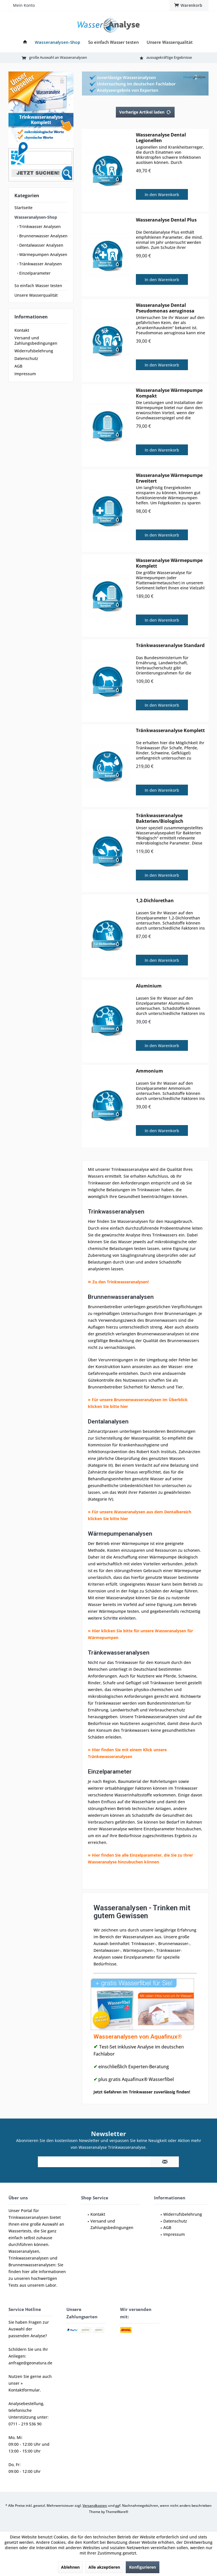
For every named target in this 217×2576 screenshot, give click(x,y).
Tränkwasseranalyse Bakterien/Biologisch (159, 818)
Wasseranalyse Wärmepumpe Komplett (169, 563)
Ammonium (149, 1071)
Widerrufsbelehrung (33, 350)
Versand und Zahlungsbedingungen (35, 340)
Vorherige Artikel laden (145, 111)
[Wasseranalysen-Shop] (57, 42)
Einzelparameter (34, 273)
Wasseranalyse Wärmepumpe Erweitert (169, 478)
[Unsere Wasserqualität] (170, 42)
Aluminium (149, 986)
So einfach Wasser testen (38, 285)
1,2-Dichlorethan (155, 901)
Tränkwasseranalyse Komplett (170, 730)
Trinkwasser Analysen (39, 226)
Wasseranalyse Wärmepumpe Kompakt (169, 393)
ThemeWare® (117, 2511)
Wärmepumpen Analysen (42, 254)
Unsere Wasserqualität (36, 295)
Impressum (25, 373)
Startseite (23, 207)
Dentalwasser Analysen (40, 245)
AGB (18, 366)
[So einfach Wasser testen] (113, 42)
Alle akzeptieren (104, 2567)
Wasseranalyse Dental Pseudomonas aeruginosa (165, 308)
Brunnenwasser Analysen (43, 235)
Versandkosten (95, 2505)
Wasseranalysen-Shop (35, 217)
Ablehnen (70, 2567)
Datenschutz (26, 358)
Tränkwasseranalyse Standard (170, 645)
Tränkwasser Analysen (40, 263)
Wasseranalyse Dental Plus (166, 220)
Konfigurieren (142, 2567)
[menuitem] (189, 5)
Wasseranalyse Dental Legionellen (161, 137)
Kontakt (21, 330)
